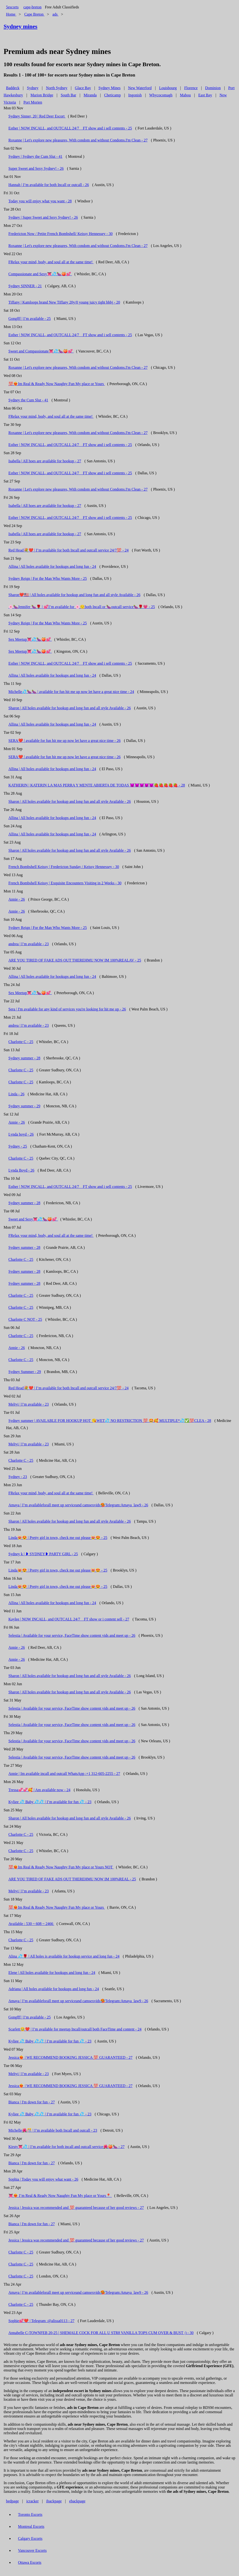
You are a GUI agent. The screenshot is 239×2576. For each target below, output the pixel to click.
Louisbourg (168, 88)
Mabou (185, 95)
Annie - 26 (16, 899)
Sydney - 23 (17, 1477)
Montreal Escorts (31, 2526)
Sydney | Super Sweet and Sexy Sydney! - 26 (43, 217)
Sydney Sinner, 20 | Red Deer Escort (37, 116)
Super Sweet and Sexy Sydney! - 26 (36, 168)
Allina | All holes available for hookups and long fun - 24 (52, 566)
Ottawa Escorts (29, 2562)
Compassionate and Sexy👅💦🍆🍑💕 (40, 274)
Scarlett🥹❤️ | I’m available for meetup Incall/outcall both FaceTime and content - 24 (74, 2029)
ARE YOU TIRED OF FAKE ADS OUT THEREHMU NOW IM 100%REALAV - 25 (74, 960)
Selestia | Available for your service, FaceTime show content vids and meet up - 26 (71, 1635)
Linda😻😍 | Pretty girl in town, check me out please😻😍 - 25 (57, 1538)
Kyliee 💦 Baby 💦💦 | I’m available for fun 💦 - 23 (49, 1802)
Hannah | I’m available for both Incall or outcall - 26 (48, 185)
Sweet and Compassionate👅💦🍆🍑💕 (41, 351)
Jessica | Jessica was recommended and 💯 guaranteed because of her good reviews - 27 (76, 2208)
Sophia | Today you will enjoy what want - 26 (43, 2179)
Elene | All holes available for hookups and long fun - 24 (51, 1973)
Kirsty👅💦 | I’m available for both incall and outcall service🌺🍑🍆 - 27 (66, 2147)
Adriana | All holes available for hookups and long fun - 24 (53, 1989)
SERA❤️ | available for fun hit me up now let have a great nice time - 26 (64, 741)
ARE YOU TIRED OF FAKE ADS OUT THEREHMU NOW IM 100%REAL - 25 (72, 1879)
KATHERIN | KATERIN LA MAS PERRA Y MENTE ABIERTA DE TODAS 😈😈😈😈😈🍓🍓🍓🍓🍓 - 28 (96, 785)
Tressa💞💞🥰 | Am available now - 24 (39, 1790)
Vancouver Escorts (32, 2550)
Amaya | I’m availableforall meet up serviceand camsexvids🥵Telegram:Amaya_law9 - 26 (78, 1505)
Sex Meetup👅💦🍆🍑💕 (30, 639)
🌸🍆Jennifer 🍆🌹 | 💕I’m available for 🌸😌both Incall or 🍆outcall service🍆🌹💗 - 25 (81, 607)
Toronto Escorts (30, 2514)
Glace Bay (83, 88)
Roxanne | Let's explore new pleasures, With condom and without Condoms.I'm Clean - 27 (78, 140)
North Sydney (56, 88)
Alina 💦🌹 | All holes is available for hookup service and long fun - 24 (64, 1956)
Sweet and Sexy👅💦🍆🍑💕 (33, 1219)
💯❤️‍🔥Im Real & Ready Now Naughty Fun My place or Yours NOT (61, 1867)
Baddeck (12, 88)
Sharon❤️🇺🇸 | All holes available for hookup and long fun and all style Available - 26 (74, 595)
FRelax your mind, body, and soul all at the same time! (51, 262)
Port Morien (33, 102)
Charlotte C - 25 (20, 1042)
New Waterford (139, 88)
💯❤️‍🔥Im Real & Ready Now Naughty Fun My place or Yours (56, 384)
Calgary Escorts (30, 2538)
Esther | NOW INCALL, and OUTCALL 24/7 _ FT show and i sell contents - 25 (70, 128)
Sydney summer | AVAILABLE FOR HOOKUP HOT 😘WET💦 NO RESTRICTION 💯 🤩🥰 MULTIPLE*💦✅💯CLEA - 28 (109, 1421)
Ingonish (135, 95)
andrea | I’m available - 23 (28, 944)
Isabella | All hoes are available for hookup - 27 (44, 461)
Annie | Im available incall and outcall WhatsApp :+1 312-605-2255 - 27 (64, 1774)
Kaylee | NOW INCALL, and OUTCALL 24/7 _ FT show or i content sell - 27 (68, 1619)
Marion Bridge (41, 95)
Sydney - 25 (17, 1146)
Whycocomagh (161, 95)
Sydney (32, 88)
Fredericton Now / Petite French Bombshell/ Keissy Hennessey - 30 (60, 234)
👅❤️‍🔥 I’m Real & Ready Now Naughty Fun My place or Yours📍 (60, 2196)
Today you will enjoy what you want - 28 (40, 201)
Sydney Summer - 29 (24, 1372)
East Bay (205, 95)
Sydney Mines (109, 88)
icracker (32, 2501)
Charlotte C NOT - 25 (25, 1319)
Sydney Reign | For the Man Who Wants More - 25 (47, 578)
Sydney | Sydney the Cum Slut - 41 (35, 156)
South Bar (68, 95)
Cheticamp (112, 95)
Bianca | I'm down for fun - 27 (31, 2102)
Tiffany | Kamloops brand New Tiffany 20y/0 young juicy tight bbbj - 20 (64, 302)
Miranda (90, 95)
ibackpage (54, 2501)
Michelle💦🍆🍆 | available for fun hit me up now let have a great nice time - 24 (71, 692)
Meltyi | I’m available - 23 (28, 1404)
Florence (191, 88)
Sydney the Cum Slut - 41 (28, 400)
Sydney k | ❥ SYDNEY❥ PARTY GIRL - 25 (43, 1554)
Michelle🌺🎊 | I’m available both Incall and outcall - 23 (52, 2130)
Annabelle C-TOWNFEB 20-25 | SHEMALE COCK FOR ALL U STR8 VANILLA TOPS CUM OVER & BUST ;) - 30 (101, 2333)
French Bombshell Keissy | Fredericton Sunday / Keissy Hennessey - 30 (63, 867)
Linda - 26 (16, 1094)
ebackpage (77, 2501)
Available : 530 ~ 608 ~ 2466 (31, 1924)
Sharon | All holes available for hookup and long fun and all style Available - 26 (69, 708)
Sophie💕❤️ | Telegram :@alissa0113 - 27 (41, 2321)
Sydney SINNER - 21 (25, 286)
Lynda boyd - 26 (21, 1134)
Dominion (213, 88)
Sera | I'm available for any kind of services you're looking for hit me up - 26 (67, 1009)
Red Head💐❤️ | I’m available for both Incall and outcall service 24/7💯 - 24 (68, 550)
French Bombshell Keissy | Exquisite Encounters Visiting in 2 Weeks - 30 (64, 883)
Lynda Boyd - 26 (21, 1170)
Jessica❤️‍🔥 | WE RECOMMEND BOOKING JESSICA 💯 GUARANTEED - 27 (70, 2057)
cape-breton (32, 7)
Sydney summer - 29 (24, 1106)
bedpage (12, 2501)
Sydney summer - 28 (24, 1058)
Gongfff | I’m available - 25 (29, 319)
